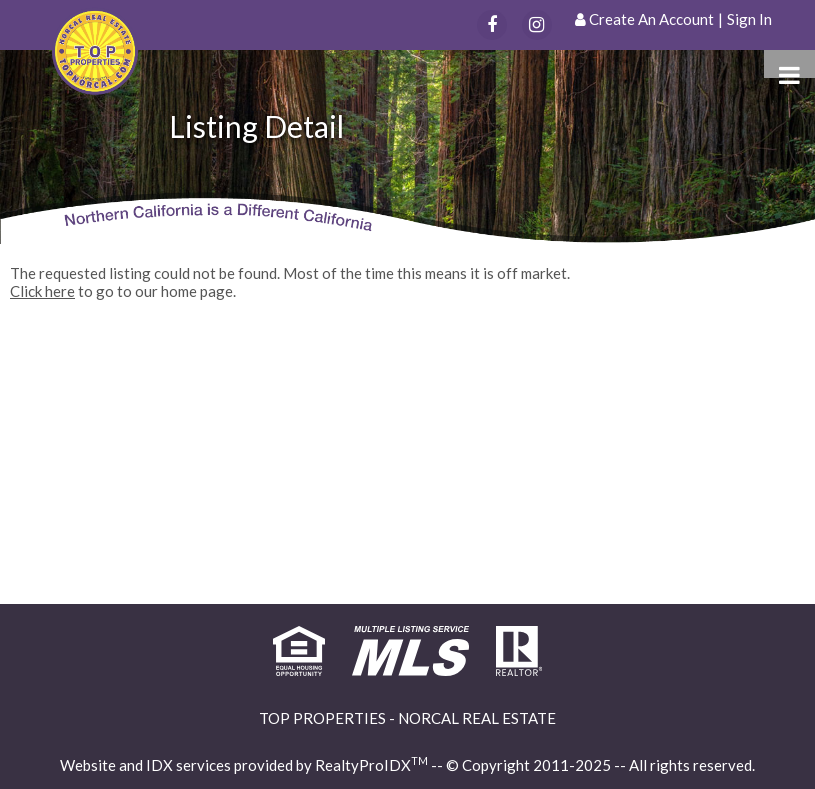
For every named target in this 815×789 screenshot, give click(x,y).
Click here (42, 291)
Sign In (749, 19)
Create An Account (651, 19)
